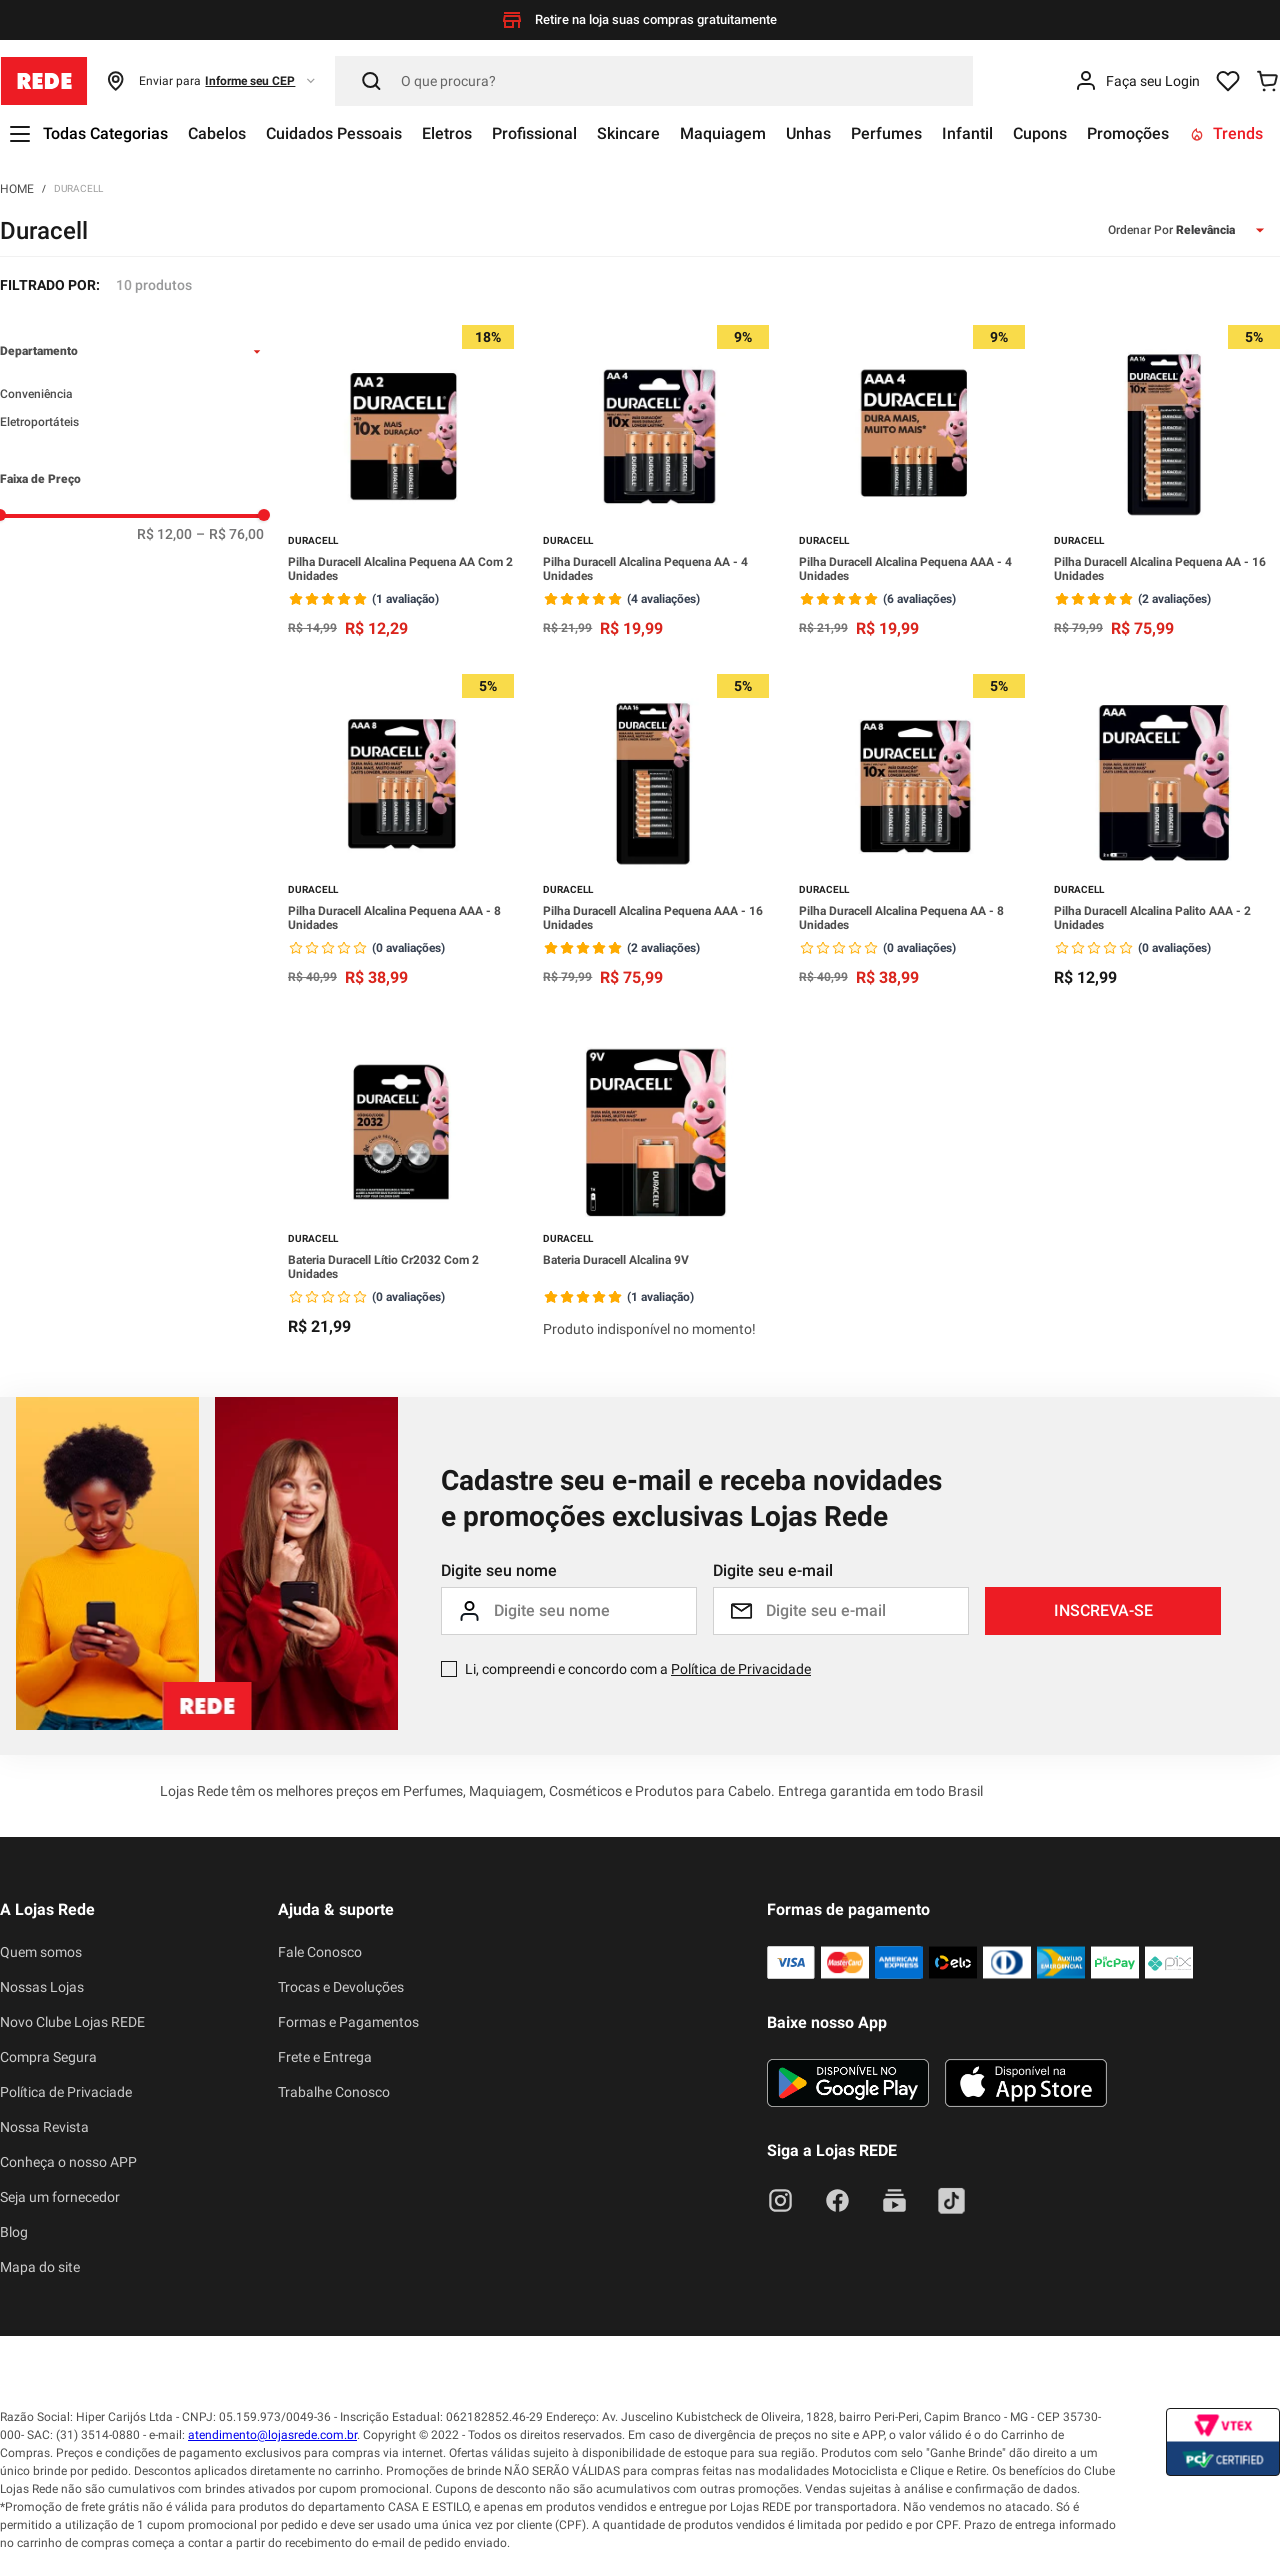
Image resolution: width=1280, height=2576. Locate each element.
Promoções (1128, 133)
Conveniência (36, 394)
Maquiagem (723, 133)
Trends (1226, 133)
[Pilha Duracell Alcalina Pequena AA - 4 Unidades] (656, 483)
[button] (211, 81)
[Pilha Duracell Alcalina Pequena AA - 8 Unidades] (912, 832)
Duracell (78, 188)
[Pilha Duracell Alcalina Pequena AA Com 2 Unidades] (401, 483)
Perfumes (886, 133)
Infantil (967, 133)
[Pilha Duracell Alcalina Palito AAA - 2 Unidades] (1167, 832)
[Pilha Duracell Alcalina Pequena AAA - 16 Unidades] (656, 832)
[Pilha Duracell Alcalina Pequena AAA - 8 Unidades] (401, 832)
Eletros (447, 133)
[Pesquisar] (654, 81)
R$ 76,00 (230, 534)
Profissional (534, 133)
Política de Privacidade (741, 1669)
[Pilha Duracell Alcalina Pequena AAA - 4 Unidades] (912, 483)
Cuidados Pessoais (334, 133)
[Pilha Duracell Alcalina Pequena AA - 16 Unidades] (1167, 483)
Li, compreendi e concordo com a (638, 1669)
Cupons (1040, 133)
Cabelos (217, 133)
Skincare (628, 133)
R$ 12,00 (164, 534)
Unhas (808, 133)
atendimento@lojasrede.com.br (272, 2435)
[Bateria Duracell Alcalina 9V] (656, 1184)
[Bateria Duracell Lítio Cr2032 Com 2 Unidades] (401, 1184)
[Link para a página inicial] (17, 188)
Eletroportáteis (39, 422)
